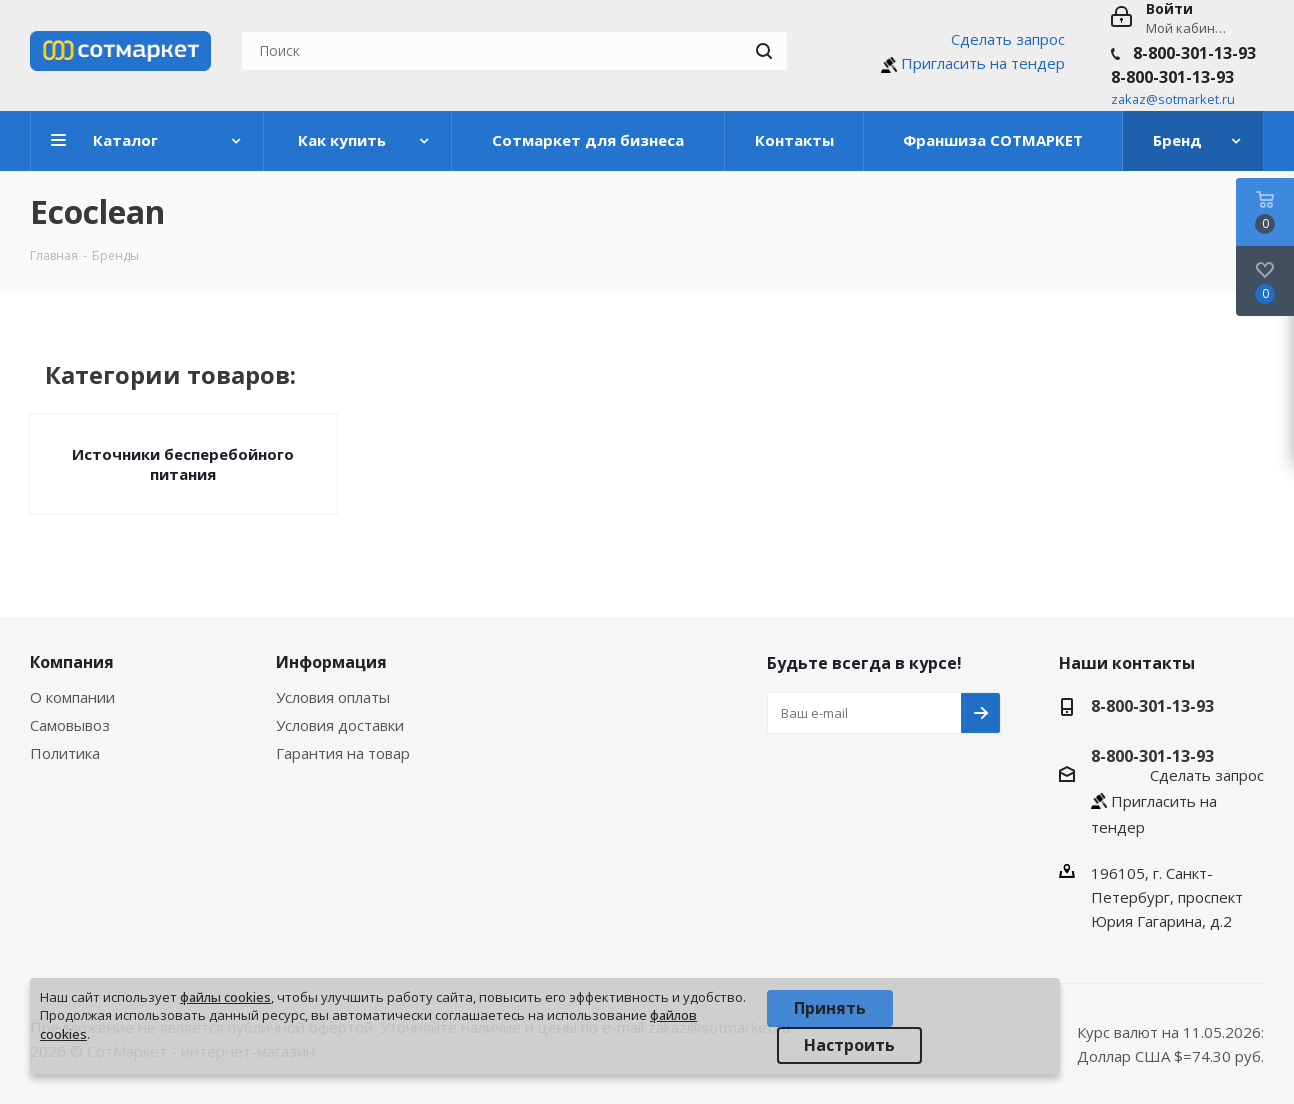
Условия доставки (340, 725)
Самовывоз (70, 725)
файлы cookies (225, 997)
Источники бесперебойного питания (183, 464)
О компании (72, 697)
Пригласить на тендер (983, 63)
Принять (830, 1008)
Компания (72, 662)
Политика (65, 753)
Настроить (849, 1045)
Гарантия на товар (343, 753)
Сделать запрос (1008, 39)
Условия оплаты (333, 697)
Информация (331, 662)
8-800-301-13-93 (1194, 53)
